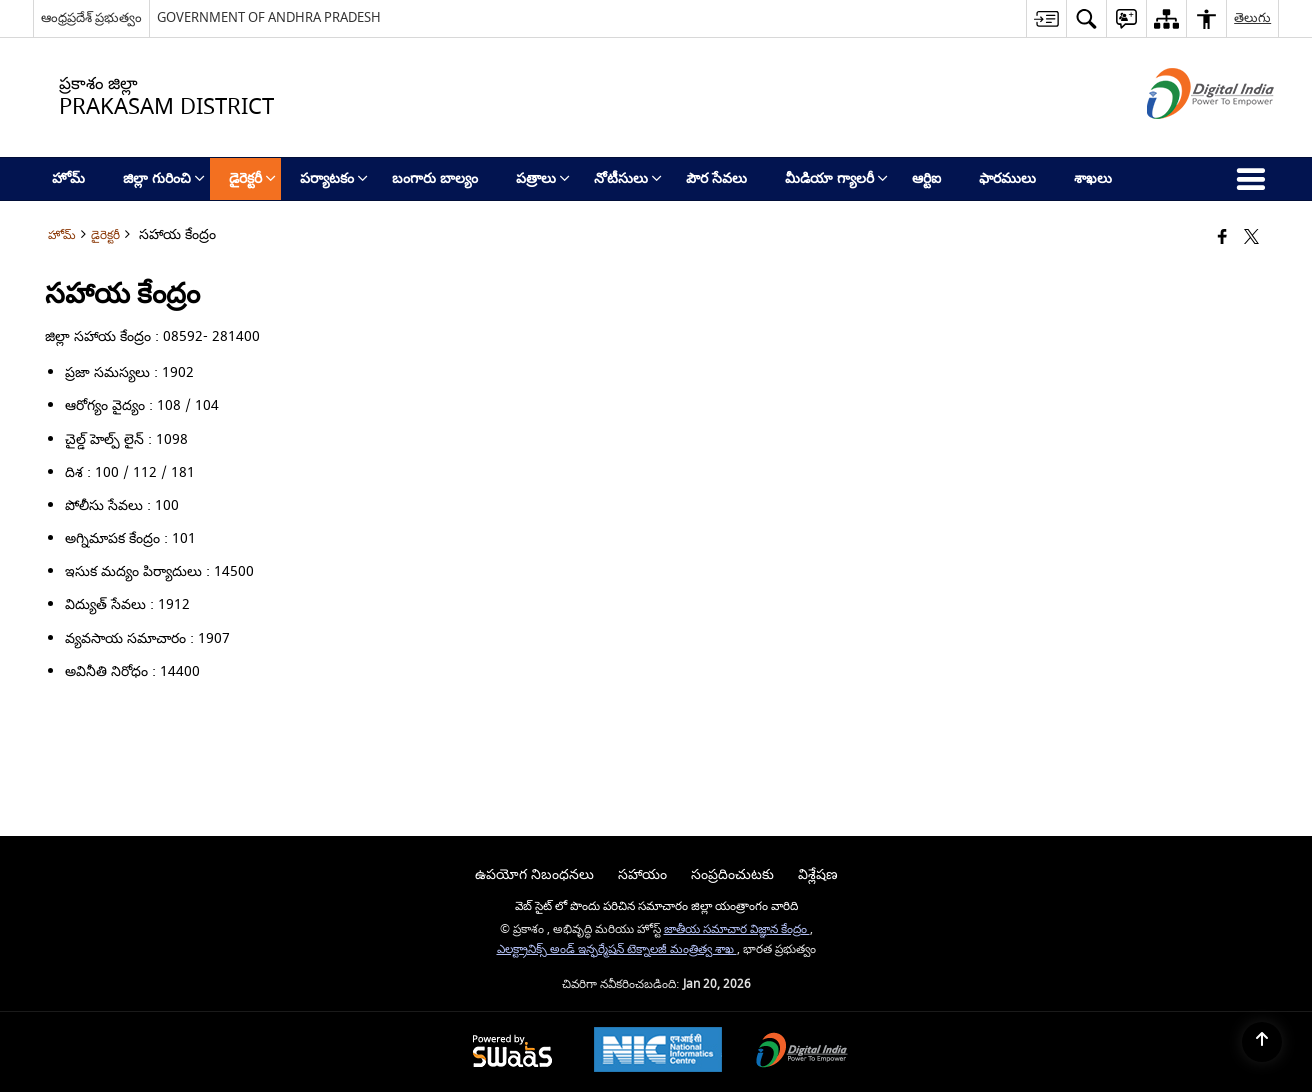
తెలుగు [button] (1252, 17)
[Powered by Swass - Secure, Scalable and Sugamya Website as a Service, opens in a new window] (512, 1052)
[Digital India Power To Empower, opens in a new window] (802, 1052)
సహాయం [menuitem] (642, 874)
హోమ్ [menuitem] (68, 178)
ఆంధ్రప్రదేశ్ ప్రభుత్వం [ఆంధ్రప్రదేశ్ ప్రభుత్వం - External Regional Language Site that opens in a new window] (91, 17)
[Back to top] (1262, 1042)
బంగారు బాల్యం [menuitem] (435, 178)
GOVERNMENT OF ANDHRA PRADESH (269, 17)
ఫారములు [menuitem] (1007, 178)
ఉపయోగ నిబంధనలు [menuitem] (534, 874)
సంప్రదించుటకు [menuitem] (732, 874)
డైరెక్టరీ (105, 235)
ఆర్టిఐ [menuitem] (926, 178)
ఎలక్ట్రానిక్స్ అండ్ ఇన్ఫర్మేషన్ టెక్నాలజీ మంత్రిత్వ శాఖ (617, 949)
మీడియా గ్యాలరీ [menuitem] (836, 178)
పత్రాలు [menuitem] (543, 178)
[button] (1086, 18)
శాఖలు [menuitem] (1093, 178)
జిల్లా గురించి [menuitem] (164, 178)
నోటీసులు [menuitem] (628, 178)
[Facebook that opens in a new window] (1222, 238)
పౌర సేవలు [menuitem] (716, 178)
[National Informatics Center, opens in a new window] (658, 1052)
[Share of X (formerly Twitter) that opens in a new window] (1251, 238)
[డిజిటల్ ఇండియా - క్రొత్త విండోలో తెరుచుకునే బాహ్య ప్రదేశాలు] (1185, 136)
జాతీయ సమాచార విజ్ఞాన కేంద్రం (737, 929)
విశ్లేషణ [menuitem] (818, 874)
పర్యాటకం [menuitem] (334, 178)
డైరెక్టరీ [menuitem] (252, 178)
